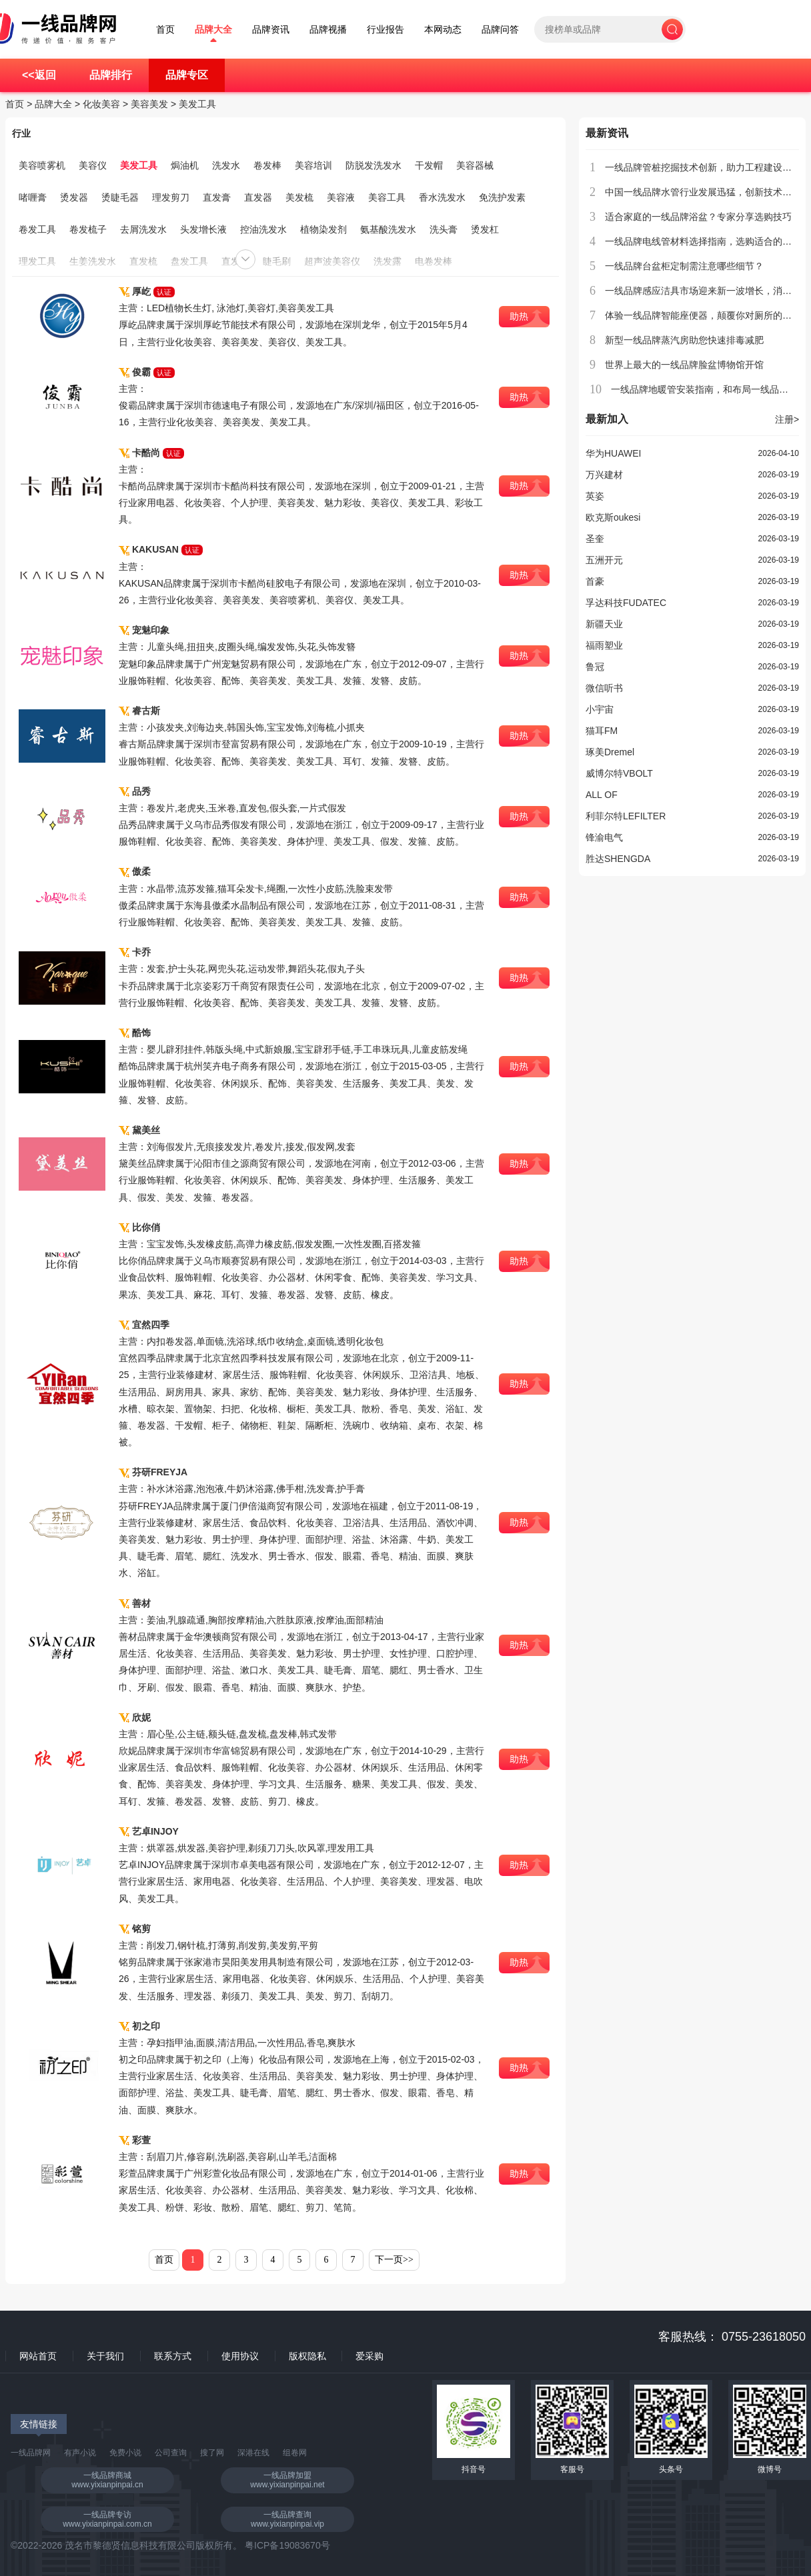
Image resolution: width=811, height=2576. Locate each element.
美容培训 (313, 165)
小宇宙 (600, 709)
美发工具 (197, 104)
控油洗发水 (263, 229)
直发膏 (217, 197)
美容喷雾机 (42, 165)
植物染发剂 (323, 229)
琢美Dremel (610, 752)
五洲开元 (604, 560)
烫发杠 (485, 229)
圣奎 (595, 538)
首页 (165, 29)
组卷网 (295, 2452)
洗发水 (226, 165)
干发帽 (429, 165)
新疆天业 (604, 624)
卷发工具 (37, 229)
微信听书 (604, 688)
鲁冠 (595, 666)
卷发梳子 (88, 229)
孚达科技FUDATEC (626, 602)
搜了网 (212, 2452)
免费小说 (125, 2452)
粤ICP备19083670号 (287, 2545)
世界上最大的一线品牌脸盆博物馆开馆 (684, 364)
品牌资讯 (270, 29)
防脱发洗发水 (373, 165)
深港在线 (253, 2452)
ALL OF (602, 794)
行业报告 (385, 29)
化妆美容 (101, 104)
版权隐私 (307, 2356)
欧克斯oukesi (613, 517)
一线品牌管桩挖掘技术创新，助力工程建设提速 (703, 167)
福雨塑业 (604, 645)
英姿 (595, 496)
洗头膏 (444, 229)
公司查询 (171, 2452)
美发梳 (299, 197)
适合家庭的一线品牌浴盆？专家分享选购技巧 (698, 216)
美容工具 (387, 197)
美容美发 (149, 104)
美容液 (341, 197)
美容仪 (93, 165)
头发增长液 (203, 229)
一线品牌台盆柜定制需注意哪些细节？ (684, 266)
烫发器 (74, 197)
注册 (787, 419)
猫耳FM (602, 730)
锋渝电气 (604, 837)
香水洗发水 (442, 197)
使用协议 (240, 2356)
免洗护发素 (502, 197)
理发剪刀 (170, 197)
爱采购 (369, 2356)
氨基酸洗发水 (388, 229)
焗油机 (185, 165)
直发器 (258, 197)
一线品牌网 (31, 2452)
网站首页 (38, 2356)
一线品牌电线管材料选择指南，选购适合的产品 (703, 241)
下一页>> (394, 2260)
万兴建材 (604, 474)
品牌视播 (328, 29)
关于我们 (105, 2356)
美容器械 (475, 165)
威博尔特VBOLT (619, 773)
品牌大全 (213, 29)
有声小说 (80, 2452)
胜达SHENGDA (618, 858)
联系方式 (172, 2356)
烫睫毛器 (120, 197)
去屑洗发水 (143, 229)
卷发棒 (267, 165)
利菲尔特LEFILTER (626, 816)
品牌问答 (500, 29)
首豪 (595, 581)
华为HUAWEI (613, 453)
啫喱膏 (33, 197)
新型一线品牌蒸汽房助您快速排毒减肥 (684, 340)
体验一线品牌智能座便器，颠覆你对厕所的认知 (703, 315)
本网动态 (443, 29)
